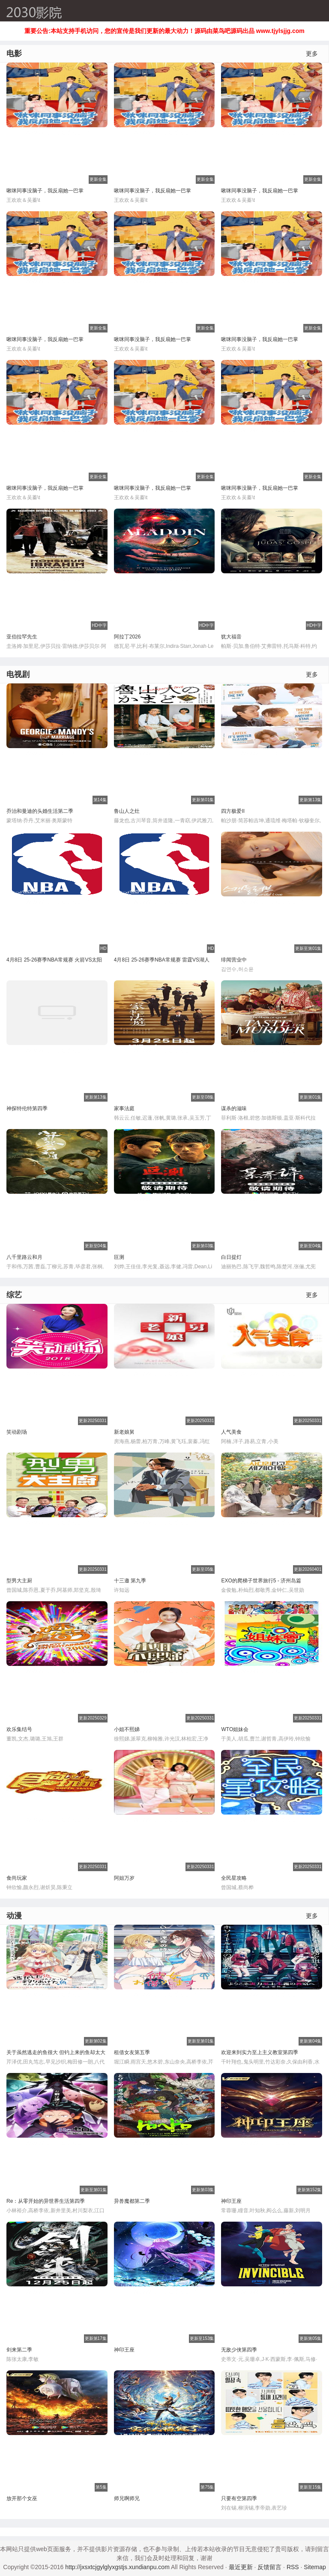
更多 (312, 53)
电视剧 (18, 674)
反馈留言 (269, 2567)
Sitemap (315, 2567)
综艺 (14, 1295)
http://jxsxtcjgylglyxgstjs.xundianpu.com (117, 2567)
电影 (14, 53)
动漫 (14, 1915)
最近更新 (241, 2567)
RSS (293, 2567)
